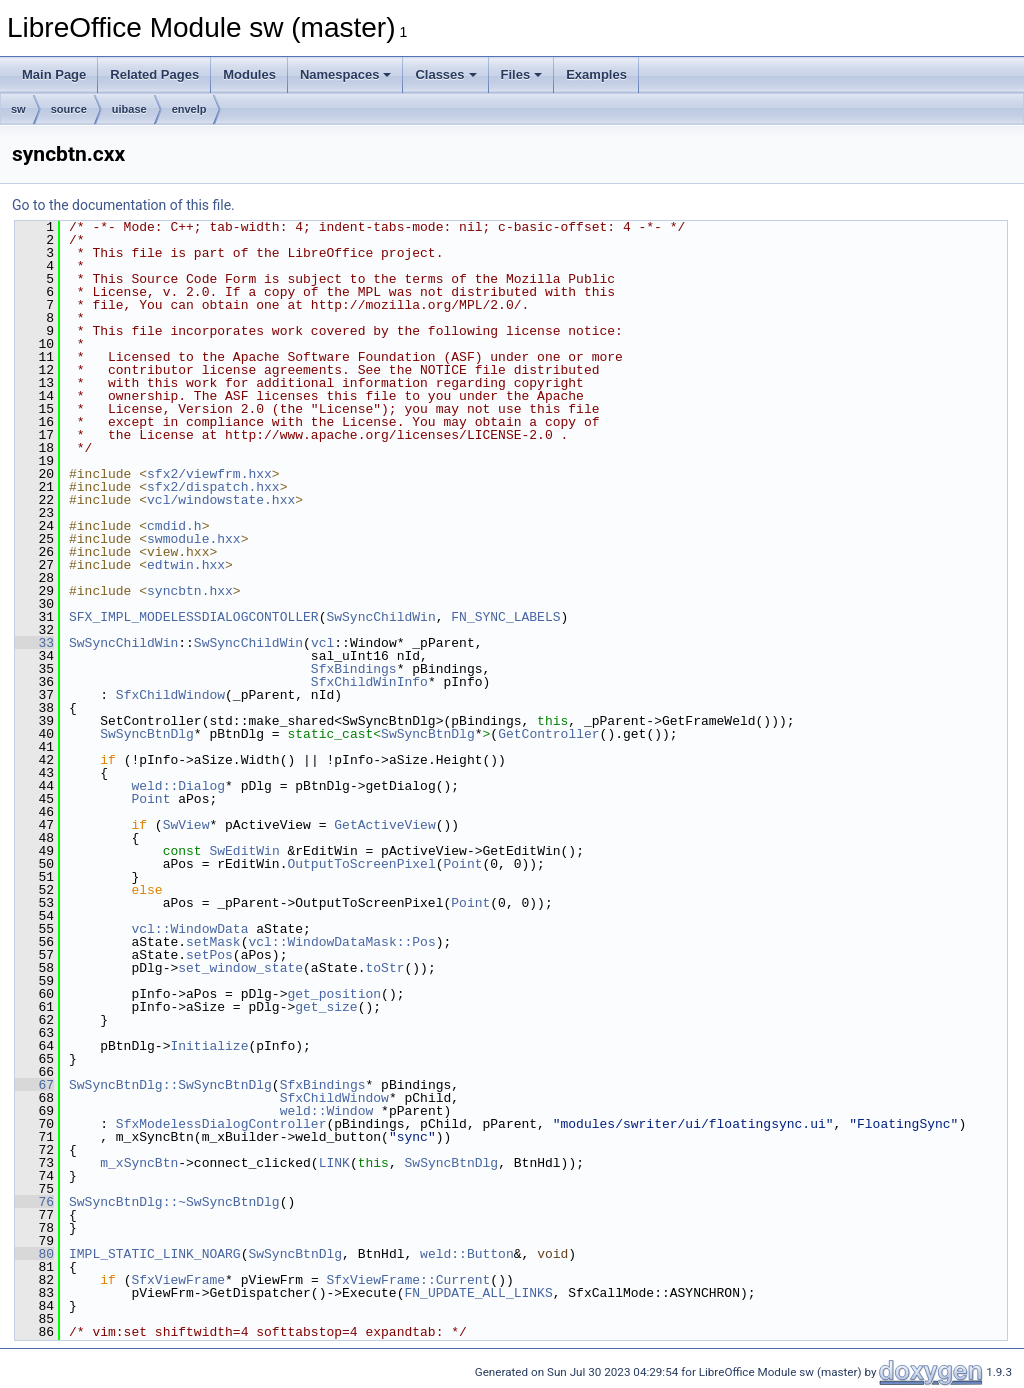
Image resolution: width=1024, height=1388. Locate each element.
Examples (596, 74)
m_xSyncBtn (139, 1163)
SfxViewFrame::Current (408, 1280)
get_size (326, 1007)
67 (34, 1085)
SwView (186, 825)
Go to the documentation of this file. (123, 205)
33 (34, 643)
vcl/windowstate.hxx (221, 500)
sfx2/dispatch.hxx (213, 487)
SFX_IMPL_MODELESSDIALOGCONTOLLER (194, 617)
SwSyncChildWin (380, 617)
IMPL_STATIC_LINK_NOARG (155, 1254)
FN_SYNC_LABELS (505, 617)
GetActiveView (384, 825)
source (69, 109)
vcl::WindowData (189, 929)
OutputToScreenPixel (361, 864)
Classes (445, 74)
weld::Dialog (178, 786)
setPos (209, 955)
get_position (334, 994)
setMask (213, 942)
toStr (384, 968)
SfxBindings (354, 669)
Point (150, 799)
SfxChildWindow (170, 695)
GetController (548, 734)
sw (18, 109)
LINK (334, 1163)
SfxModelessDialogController (221, 1124)
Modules (249, 74)
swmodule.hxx (194, 539)
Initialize (209, 1046)
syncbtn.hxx (190, 591)
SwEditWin (244, 851)
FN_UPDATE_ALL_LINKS (478, 1293)
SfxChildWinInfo (369, 682)
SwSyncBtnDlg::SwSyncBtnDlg (170, 1085)
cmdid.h (174, 526)
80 (34, 1254)
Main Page (54, 74)
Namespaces (346, 74)
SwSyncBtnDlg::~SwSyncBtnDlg (174, 1202)
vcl (322, 643)
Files (522, 74)
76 (34, 1202)
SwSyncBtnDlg (147, 734)
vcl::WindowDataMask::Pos (341, 942)
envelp (189, 109)
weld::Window (327, 1111)
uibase (129, 109)
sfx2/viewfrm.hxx (209, 474)
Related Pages (154, 74)
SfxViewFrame (178, 1280)
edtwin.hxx (186, 565)
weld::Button (467, 1254)
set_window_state (240, 968)
